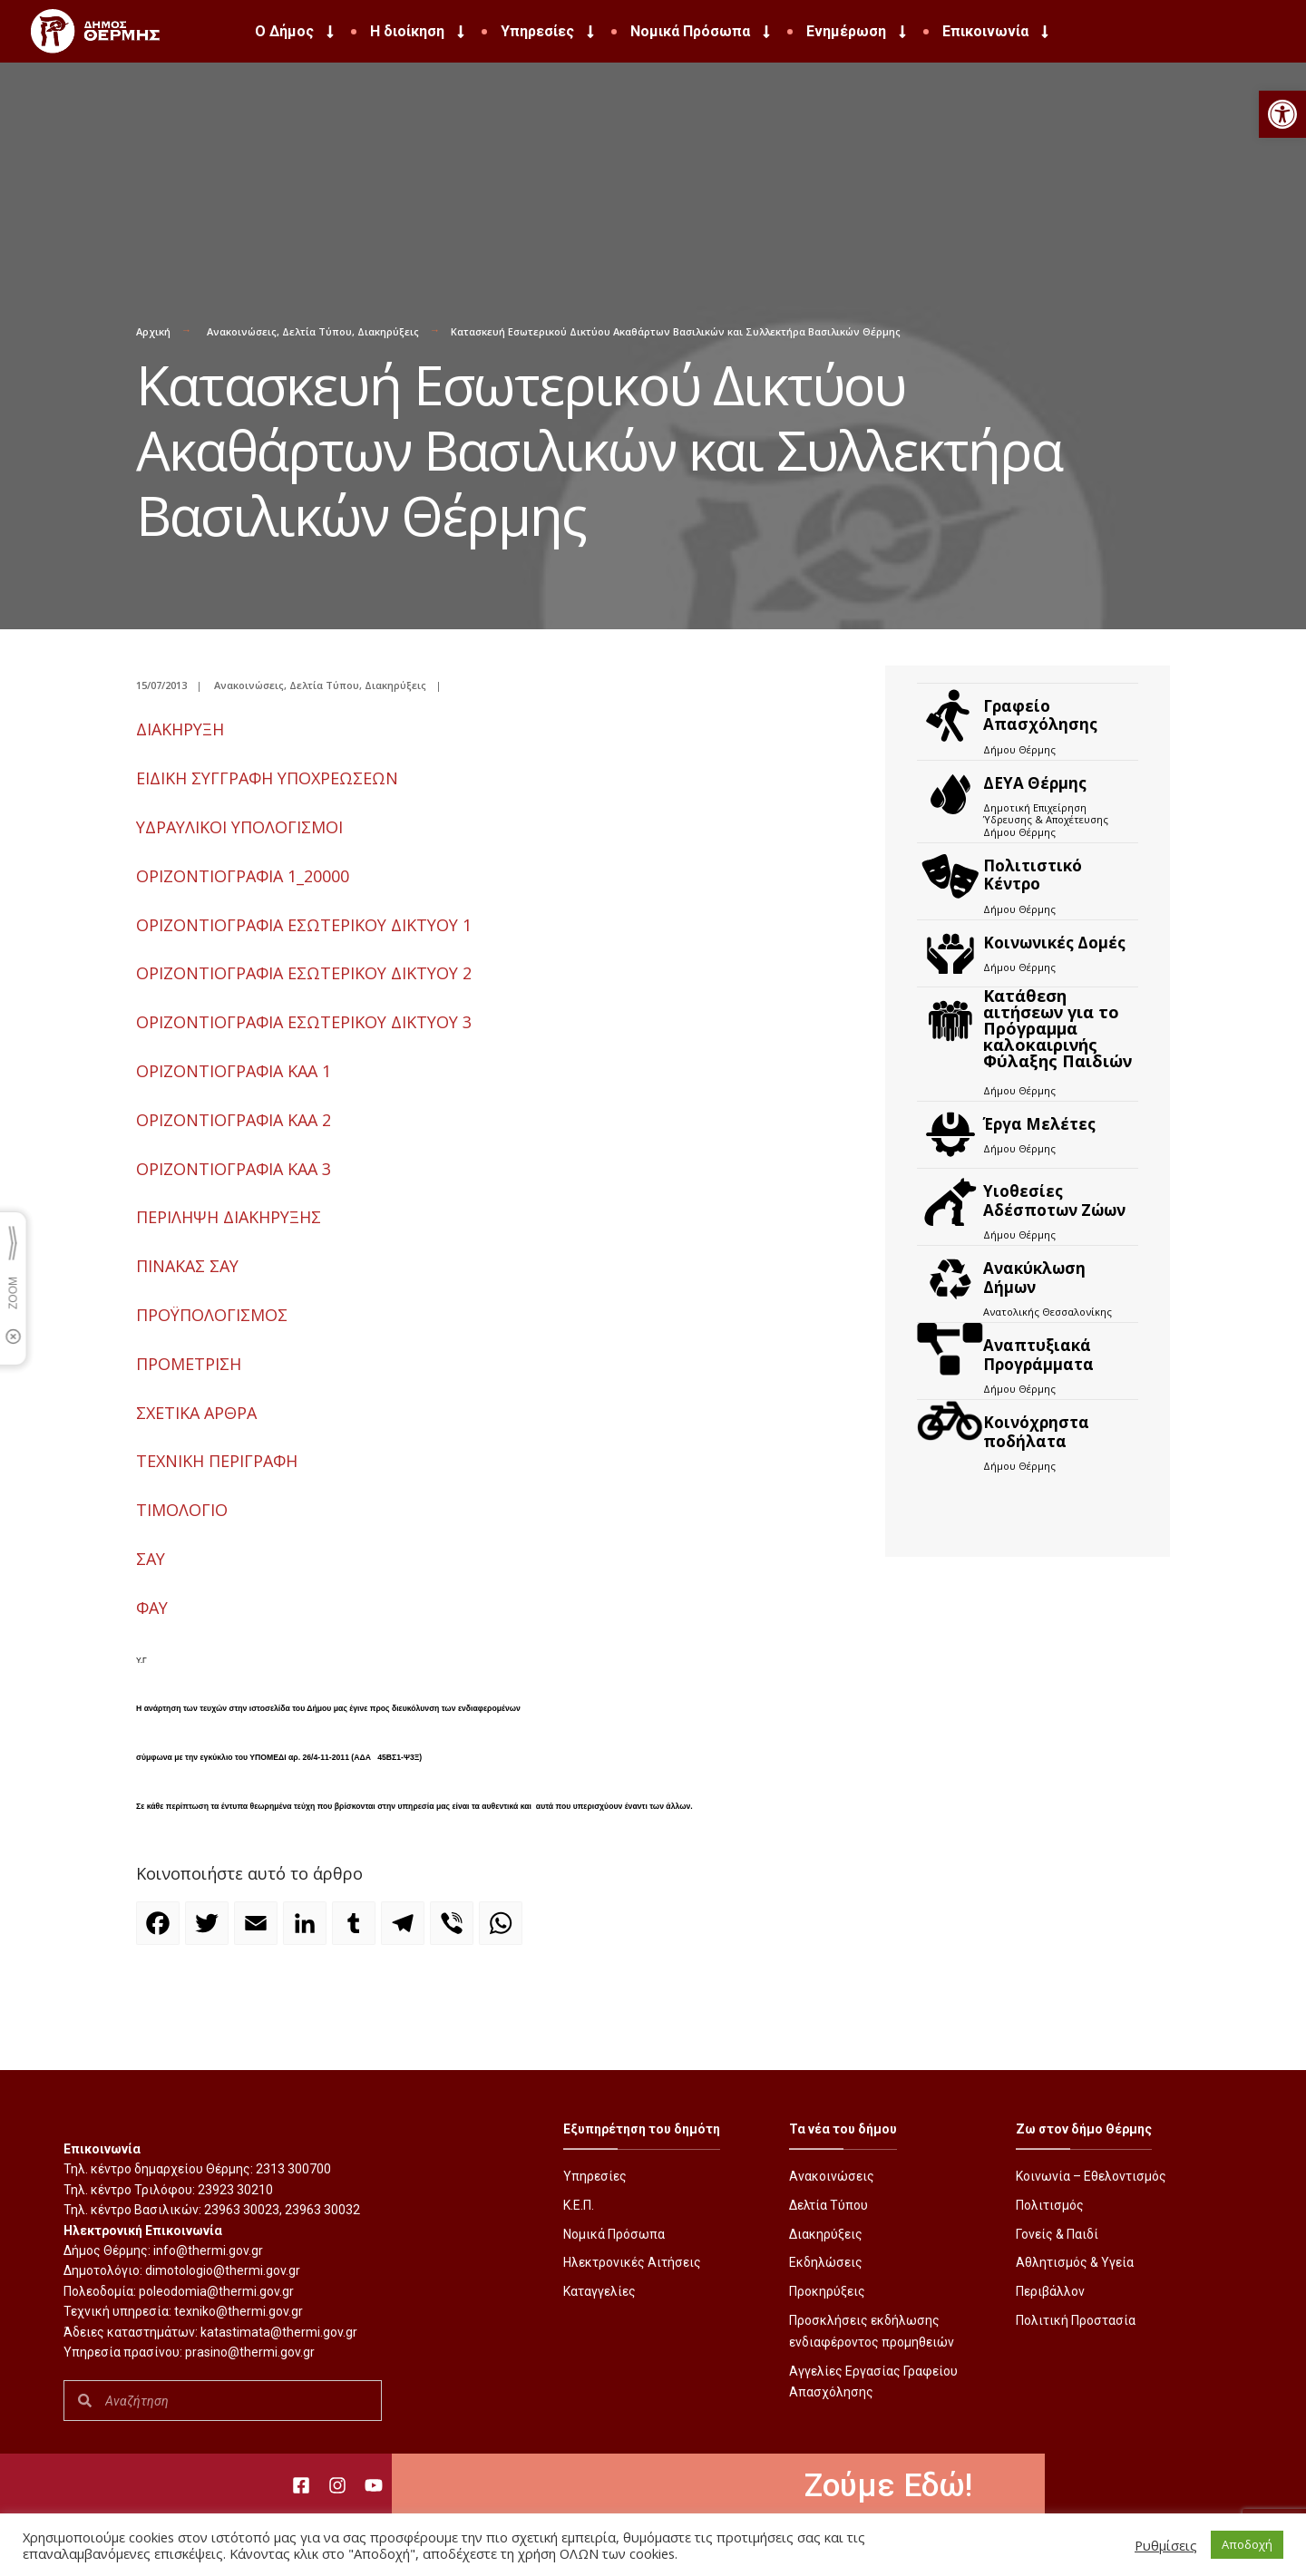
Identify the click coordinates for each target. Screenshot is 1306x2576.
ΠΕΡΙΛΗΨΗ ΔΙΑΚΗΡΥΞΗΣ (228, 1217)
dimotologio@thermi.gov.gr (222, 2270)
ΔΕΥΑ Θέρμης (1035, 783)
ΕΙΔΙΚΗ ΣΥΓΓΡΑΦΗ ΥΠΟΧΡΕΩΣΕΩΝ (267, 778)
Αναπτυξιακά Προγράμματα (1038, 1354)
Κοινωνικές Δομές (1054, 942)
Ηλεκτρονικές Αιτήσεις (632, 2262)
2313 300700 (293, 2169)
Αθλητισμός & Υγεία (1075, 2262)
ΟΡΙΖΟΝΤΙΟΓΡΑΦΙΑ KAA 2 (233, 1120)
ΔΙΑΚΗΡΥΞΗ (180, 729)
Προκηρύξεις (827, 2291)
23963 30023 (241, 2209)
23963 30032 (322, 2209)
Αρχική (153, 331)
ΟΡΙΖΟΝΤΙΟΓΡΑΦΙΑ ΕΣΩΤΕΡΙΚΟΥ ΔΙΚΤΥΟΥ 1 (304, 925)
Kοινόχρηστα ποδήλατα (1036, 1431)
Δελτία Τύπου (317, 331)
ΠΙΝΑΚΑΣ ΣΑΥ (187, 1266)
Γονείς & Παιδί (1057, 2234)
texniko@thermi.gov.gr (238, 2311)
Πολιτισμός (1050, 2205)
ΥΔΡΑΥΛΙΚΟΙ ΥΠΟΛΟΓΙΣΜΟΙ (239, 827)
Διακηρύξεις (388, 331)
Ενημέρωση (858, 31)
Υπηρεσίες (549, 31)
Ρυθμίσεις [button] (1166, 2545)
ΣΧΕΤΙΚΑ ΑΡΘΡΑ (196, 1413)
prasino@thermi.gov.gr (250, 2352)
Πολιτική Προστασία (1075, 2320)
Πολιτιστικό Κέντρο (1032, 874)
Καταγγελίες (599, 2291)
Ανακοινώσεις (242, 331)
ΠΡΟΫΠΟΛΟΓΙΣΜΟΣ (212, 1315)
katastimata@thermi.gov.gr (278, 2332)
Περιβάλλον (1050, 2291)
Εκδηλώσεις (826, 2262)
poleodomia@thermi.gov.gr (216, 2291)
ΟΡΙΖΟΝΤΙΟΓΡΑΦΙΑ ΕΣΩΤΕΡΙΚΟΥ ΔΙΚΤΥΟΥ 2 (304, 973)
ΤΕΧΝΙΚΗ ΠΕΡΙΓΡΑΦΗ (216, 1461)
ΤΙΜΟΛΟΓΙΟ (182, 1510)
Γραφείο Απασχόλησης (1040, 714)
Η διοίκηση (419, 31)
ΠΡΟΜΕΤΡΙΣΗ (188, 1364)
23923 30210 (235, 2189)
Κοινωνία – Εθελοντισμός (1091, 2176)
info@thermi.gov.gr (208, 2250)
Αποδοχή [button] (1247, 2544)
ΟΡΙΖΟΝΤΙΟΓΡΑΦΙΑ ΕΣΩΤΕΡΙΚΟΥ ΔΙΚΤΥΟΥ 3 (304, 1022)
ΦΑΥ (152, 1608)
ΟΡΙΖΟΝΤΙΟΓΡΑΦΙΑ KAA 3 (233, 1169)
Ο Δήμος (296, 31)
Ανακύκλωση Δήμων (1034, 1277)
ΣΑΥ (150, 1559)
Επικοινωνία (997, 31)
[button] (1282, 114)
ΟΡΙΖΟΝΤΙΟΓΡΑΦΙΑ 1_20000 (242, 876)
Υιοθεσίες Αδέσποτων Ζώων (1054, 1200)
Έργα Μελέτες (1039, 1123)
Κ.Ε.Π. (578, 2205)
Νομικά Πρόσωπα (702, 31)
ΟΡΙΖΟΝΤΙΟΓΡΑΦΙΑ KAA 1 (233, 1071)
